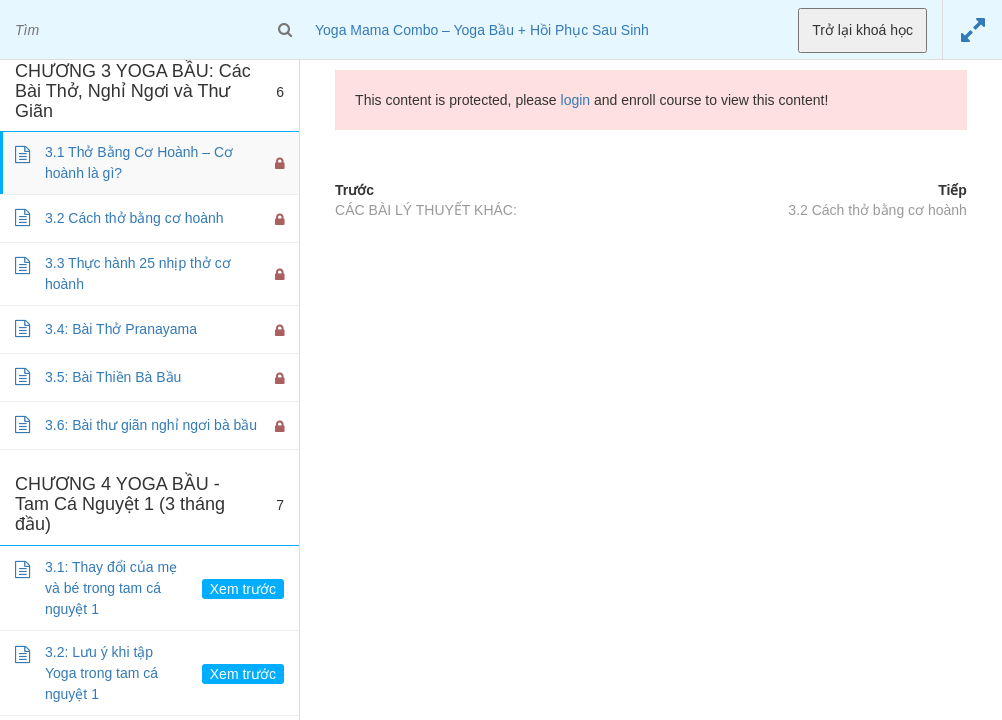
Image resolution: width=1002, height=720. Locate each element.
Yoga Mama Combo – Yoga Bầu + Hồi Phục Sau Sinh (482, 30)
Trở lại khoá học (862, 30)
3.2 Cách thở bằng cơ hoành (877, 210)
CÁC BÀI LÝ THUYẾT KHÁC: (426, 210)
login (576, 100)
